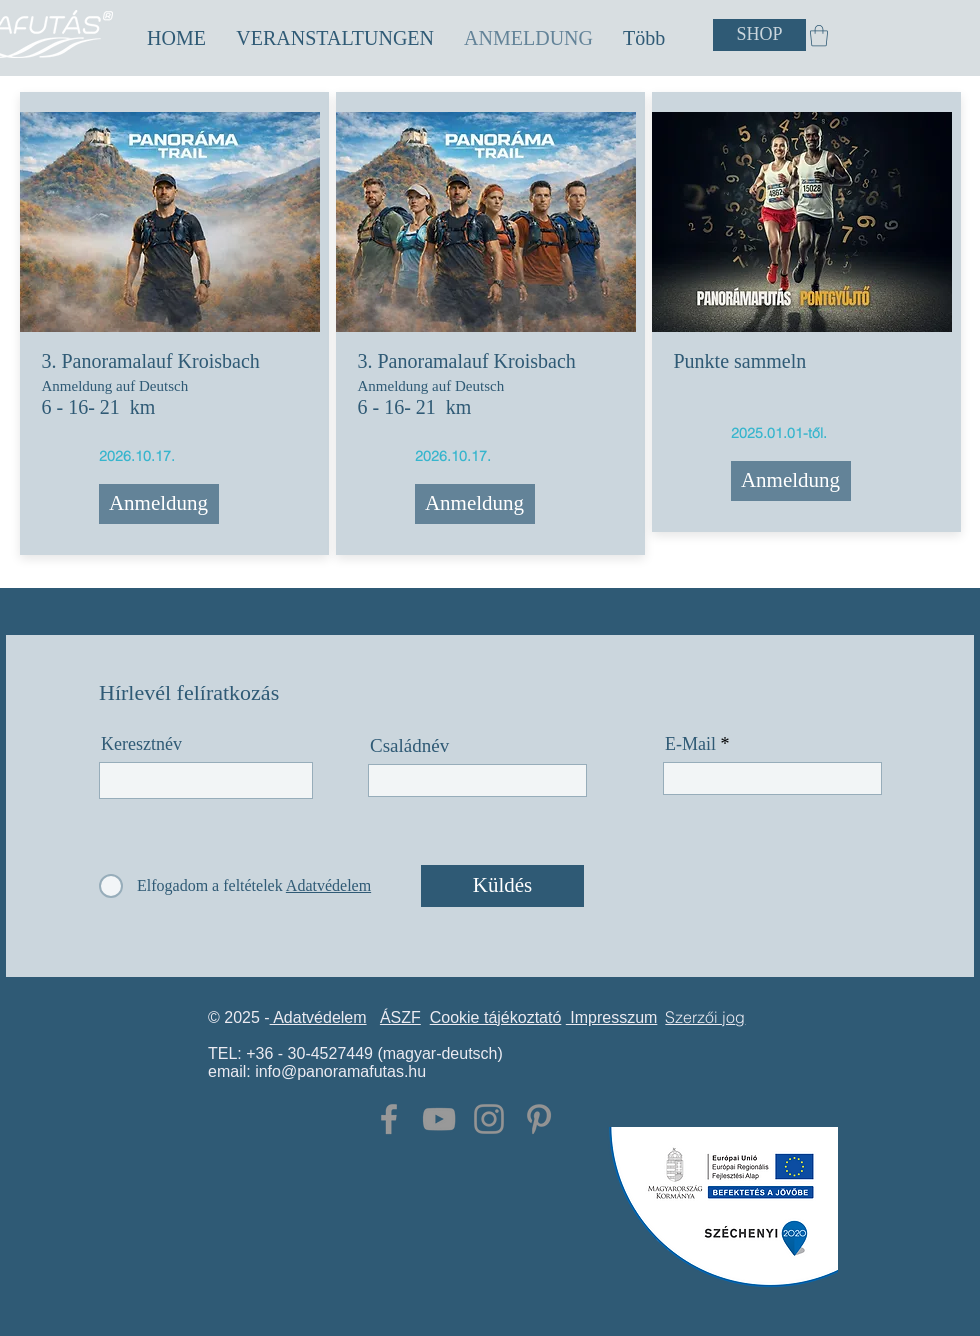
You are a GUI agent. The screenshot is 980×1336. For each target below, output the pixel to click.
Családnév (409, 745)
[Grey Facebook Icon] (389, 1119)
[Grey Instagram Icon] (489, 1119)
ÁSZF (400, 1017)
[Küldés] (502, 886)
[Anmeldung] (159, 504)
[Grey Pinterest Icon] (539, 1119)
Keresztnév (141, 744)
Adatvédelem (318, 1017)
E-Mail (690, 744)
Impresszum (612, 1017)
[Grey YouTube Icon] (439, 1119)
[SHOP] (759, 35)
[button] (335, 38)
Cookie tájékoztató (496, 1017)
